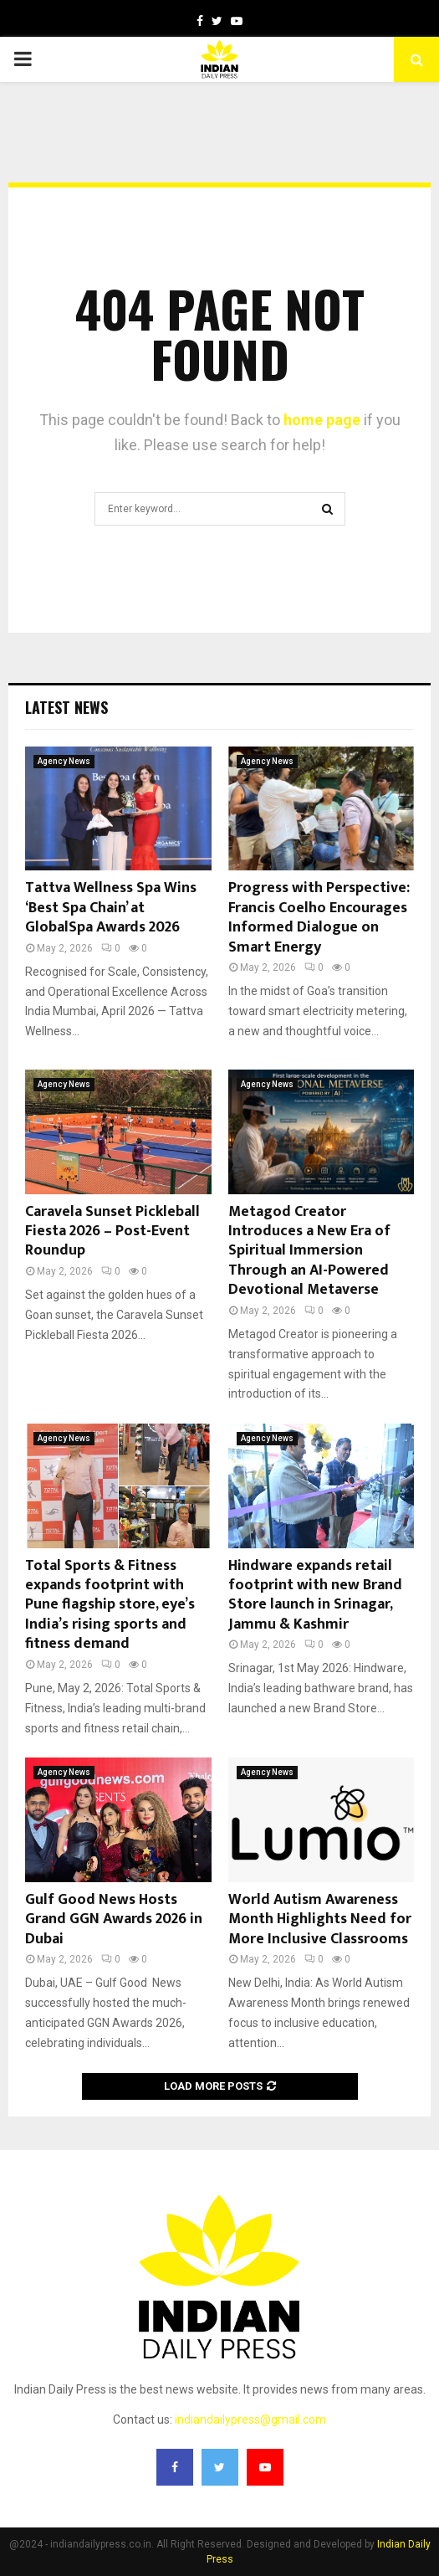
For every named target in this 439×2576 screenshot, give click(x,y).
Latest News (66, 707)
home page (321, 419)
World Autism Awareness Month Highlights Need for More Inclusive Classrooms (319, 1919)
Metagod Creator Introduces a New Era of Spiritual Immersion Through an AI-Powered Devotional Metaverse (309, 1251)
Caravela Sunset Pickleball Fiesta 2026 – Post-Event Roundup (112, 1231)
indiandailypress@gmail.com (250, 2419)
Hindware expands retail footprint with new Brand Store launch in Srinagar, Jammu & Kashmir (315, 1595)
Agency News (64, 761)
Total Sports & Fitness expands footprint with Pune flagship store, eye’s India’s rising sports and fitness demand (110, 1605)
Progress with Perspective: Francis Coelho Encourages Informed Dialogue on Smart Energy (319, 917)
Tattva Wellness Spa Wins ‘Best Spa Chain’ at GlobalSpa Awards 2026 (111, 907)
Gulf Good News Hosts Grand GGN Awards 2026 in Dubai (113, 1919)
